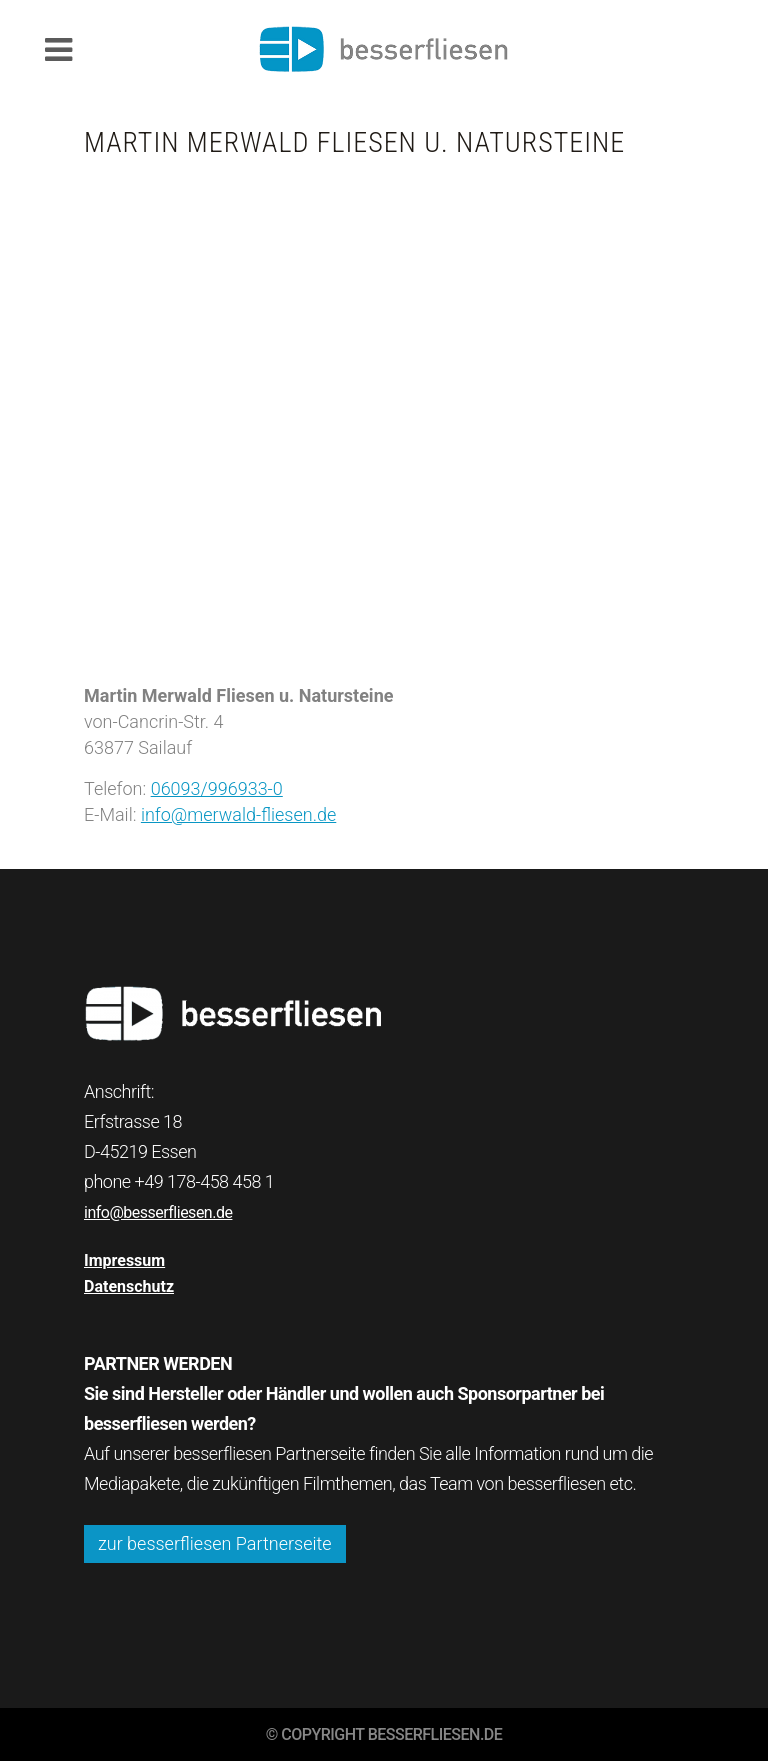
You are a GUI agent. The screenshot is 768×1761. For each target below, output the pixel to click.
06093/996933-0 (217, 788)
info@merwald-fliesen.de (238, 814)
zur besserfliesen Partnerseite (215, 1543)
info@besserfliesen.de (158, 1212)
